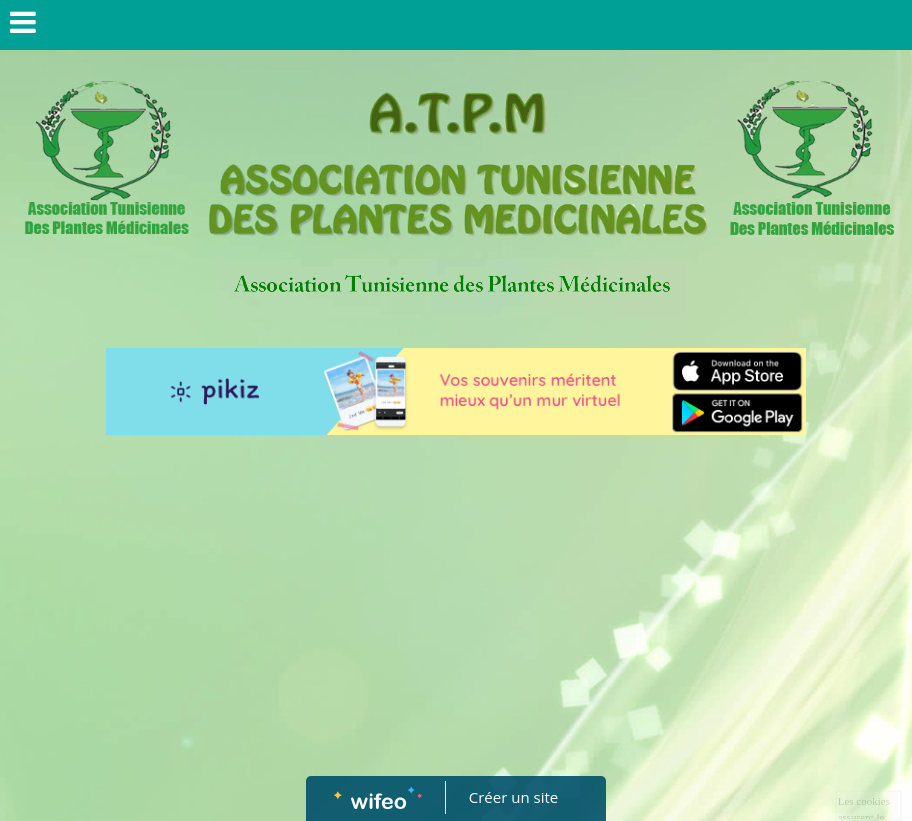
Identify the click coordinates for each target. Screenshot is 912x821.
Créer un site (513, 797)
